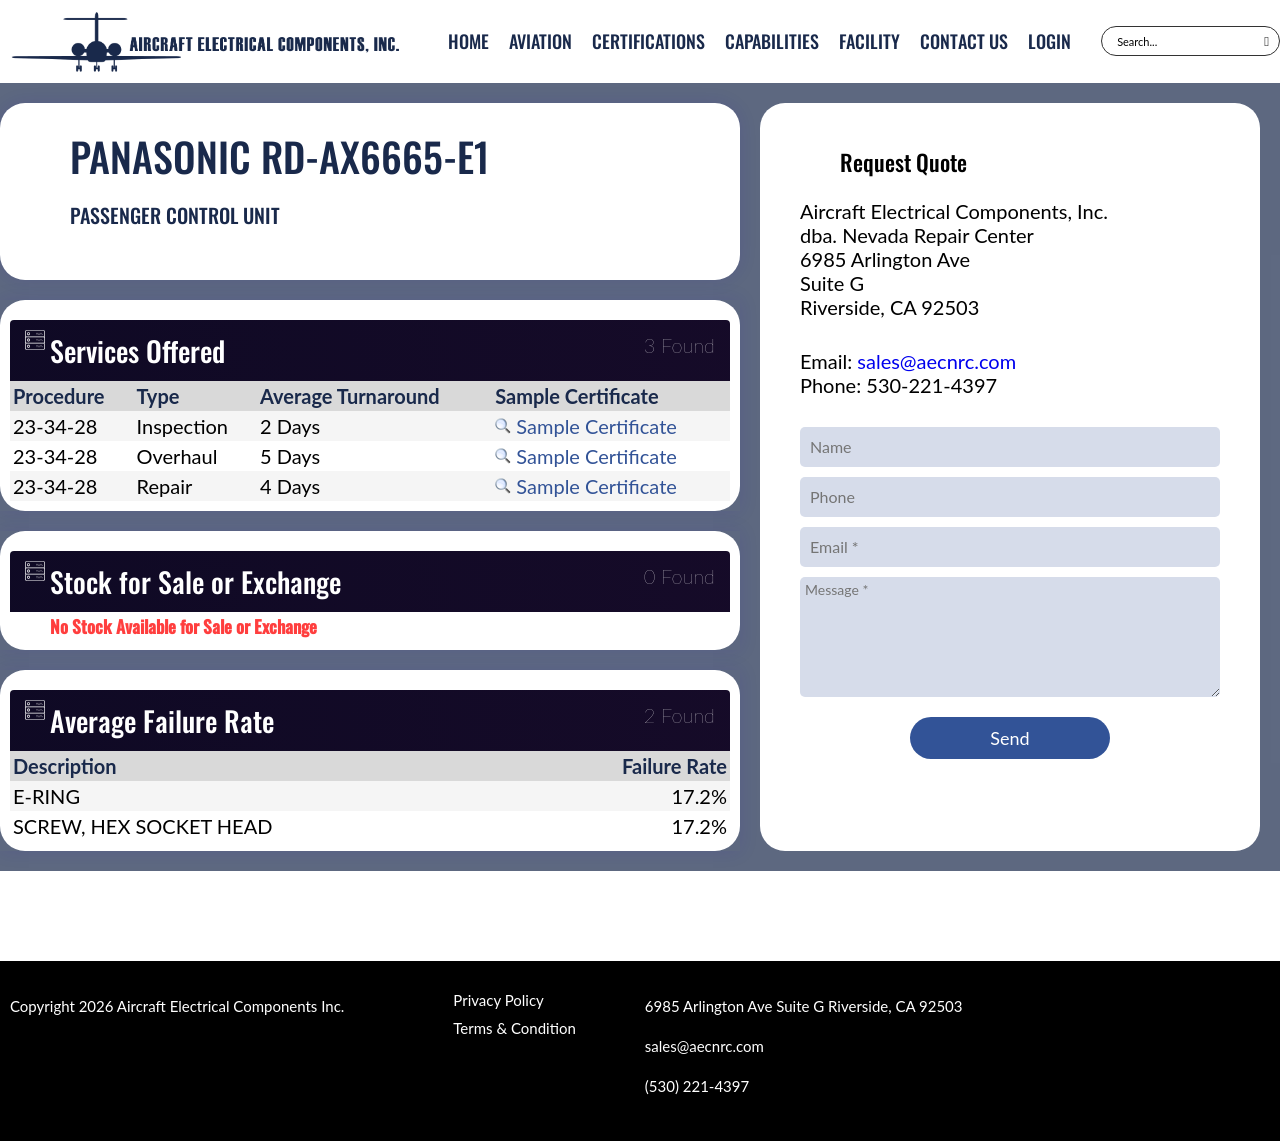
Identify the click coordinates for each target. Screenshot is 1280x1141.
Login (1049, 41)
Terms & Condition (514, 1028)
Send (1009, 738)
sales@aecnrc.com (936, 361)
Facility (869, 41)
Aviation (540, 41)
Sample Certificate (586, 426)
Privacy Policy (498, 1000)
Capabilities (772, 41)
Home (468, 41)
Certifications (648, 41)
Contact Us (964, 41)
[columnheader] (72, 396)
